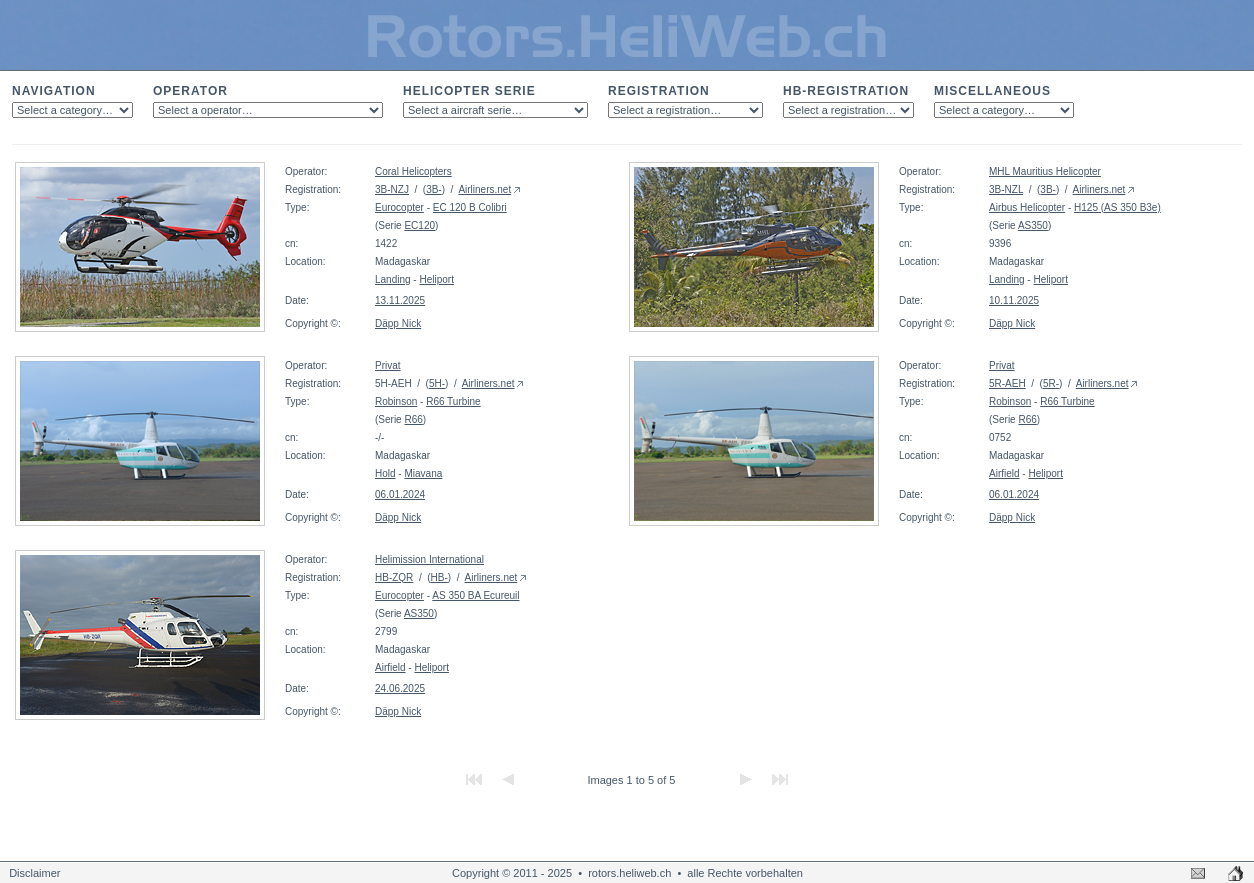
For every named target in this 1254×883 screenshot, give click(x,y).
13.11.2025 (400, 300)
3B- (434, 189)
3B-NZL (1006, 189)
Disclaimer (34, 873)
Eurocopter (399, 207)
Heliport (436, 279)
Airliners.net (484, 189)
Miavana (423, 473)
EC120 (419, 225)
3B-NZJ (392, 189)
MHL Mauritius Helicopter (1045, 171)
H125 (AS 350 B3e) (1117, 207)
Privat (388, 365)
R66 (413, 419)
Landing (393, 279)
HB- (439, 577)
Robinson (396, 401)
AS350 (1033, 225)
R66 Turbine (453, 401)
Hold (385, 473)
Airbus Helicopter (1027, 207)
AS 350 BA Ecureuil (475, 595)
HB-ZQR (394, 577)
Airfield (1004, 473)
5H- (437, 383)
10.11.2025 (1014, 300)
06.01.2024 (400, 494)
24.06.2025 (400, 688)
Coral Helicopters (413, 171)
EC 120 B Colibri (470, 207)
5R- (1051, 383)
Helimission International (429, 559)
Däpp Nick (398, 323)
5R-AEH (1007, 383)
